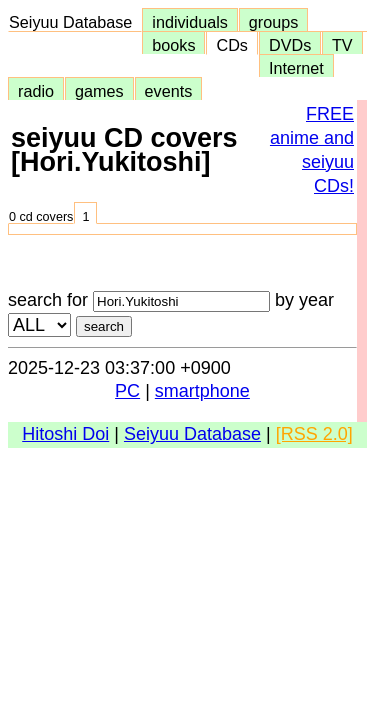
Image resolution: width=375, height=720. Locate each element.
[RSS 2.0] (314, 434)
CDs (231, 45)
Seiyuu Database (75, 22)
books (173, 45)
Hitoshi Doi (65, 434)
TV (342, 45)
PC (127, 391)
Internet (296, 68)
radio (36, 91)
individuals (190, 22)
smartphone (202, 391)
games (99, 91)
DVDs (290, 45)
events (169, 91)
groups (274, 22)
